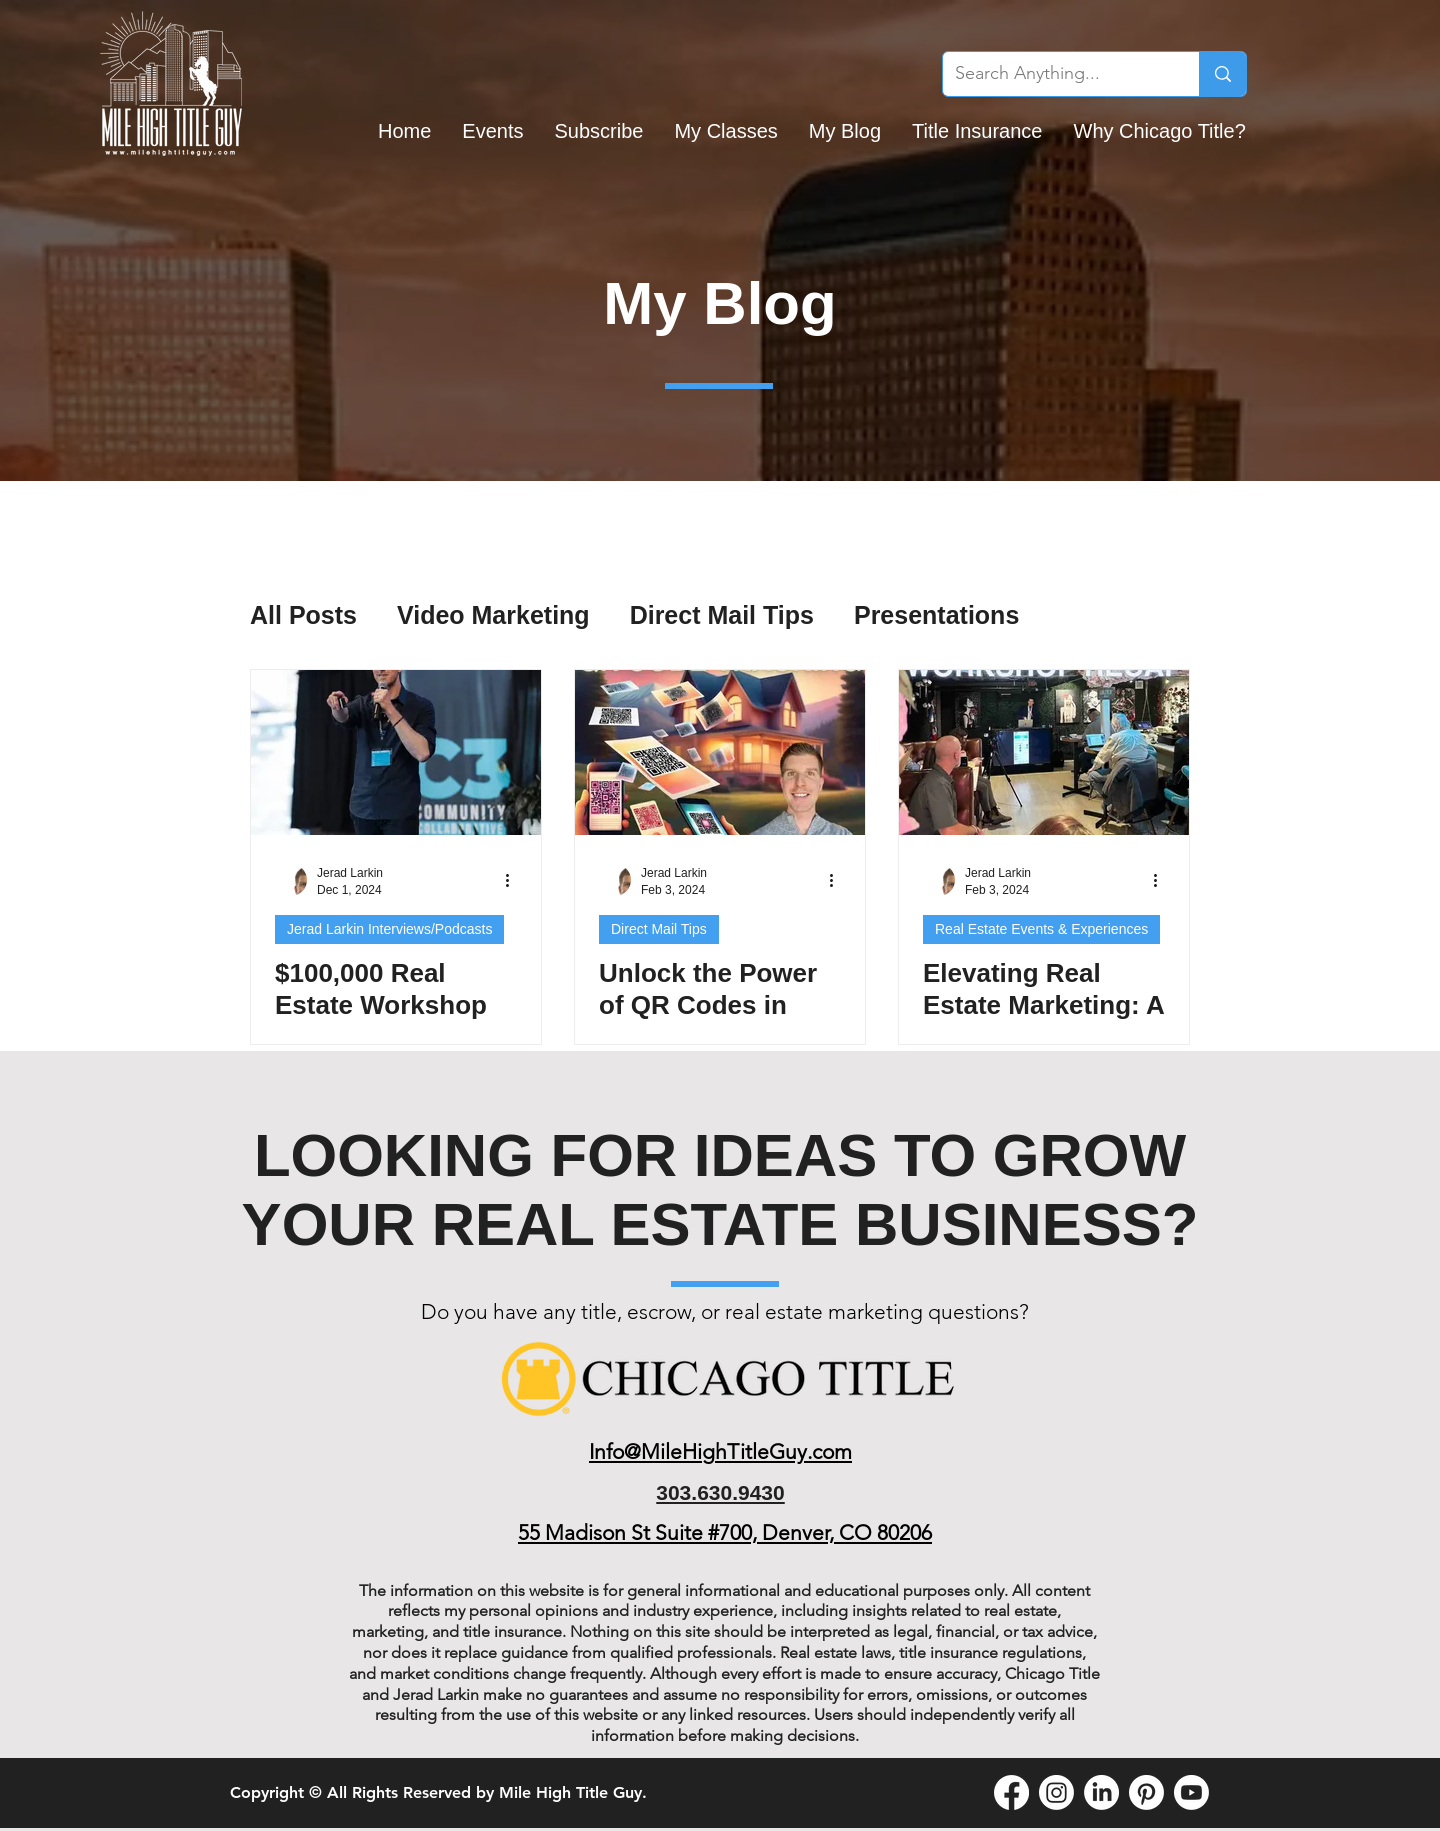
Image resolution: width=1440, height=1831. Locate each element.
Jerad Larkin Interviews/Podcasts (389, 929)
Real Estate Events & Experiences (1041, 929)
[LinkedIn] (1101, 1792)
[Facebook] (1011, 1792)
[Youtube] (1191, 1792)
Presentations (936, 615)
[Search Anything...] (1056, 74)
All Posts (303, 615)
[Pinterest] (1146, 1792)
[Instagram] (1056, 1792)
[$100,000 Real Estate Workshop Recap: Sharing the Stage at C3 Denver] (396, 752)
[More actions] (514, 880)
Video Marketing (493, 615)
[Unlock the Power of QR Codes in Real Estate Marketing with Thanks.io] (720, 752)
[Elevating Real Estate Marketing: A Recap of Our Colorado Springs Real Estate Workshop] (1044, 752)
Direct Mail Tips (722, 615)
